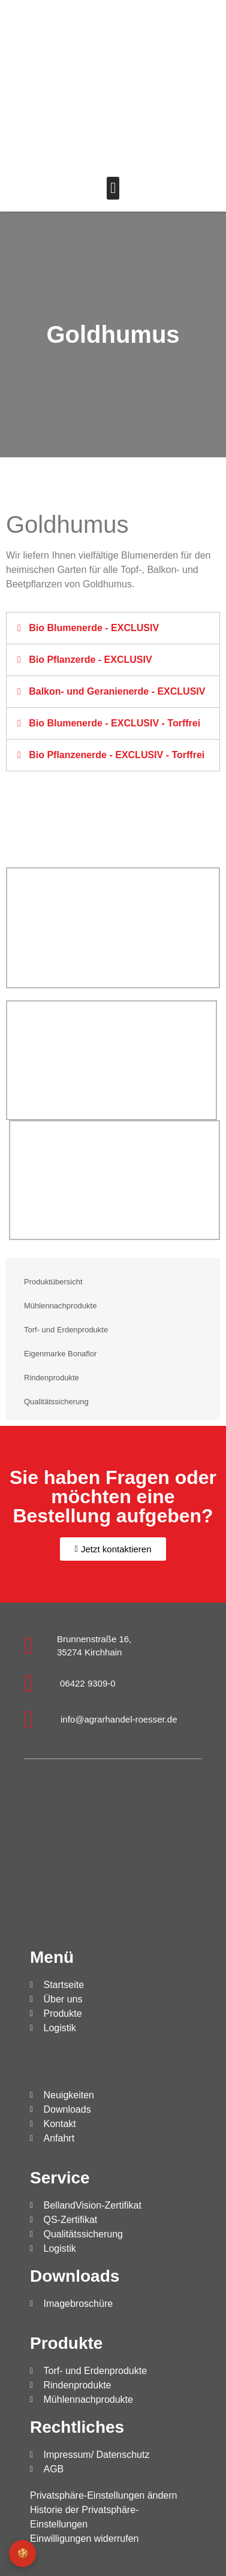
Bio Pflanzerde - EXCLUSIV (90, 659)
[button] (113, 188)
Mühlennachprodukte (60, 1305)
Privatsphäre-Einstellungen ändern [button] (103, 2495)
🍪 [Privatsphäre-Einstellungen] (23, 2553)
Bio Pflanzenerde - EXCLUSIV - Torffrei (116, 755)
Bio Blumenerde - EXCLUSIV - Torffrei (114, 723)
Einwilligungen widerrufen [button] (84, 2538)
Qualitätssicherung (56, 1401)
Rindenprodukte (51, 1377)
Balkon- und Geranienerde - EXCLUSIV (117, 691)
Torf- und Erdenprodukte (66, 1329)
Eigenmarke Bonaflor (60, 1353)
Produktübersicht (53, 1281)
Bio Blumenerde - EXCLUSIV (94, 628)
